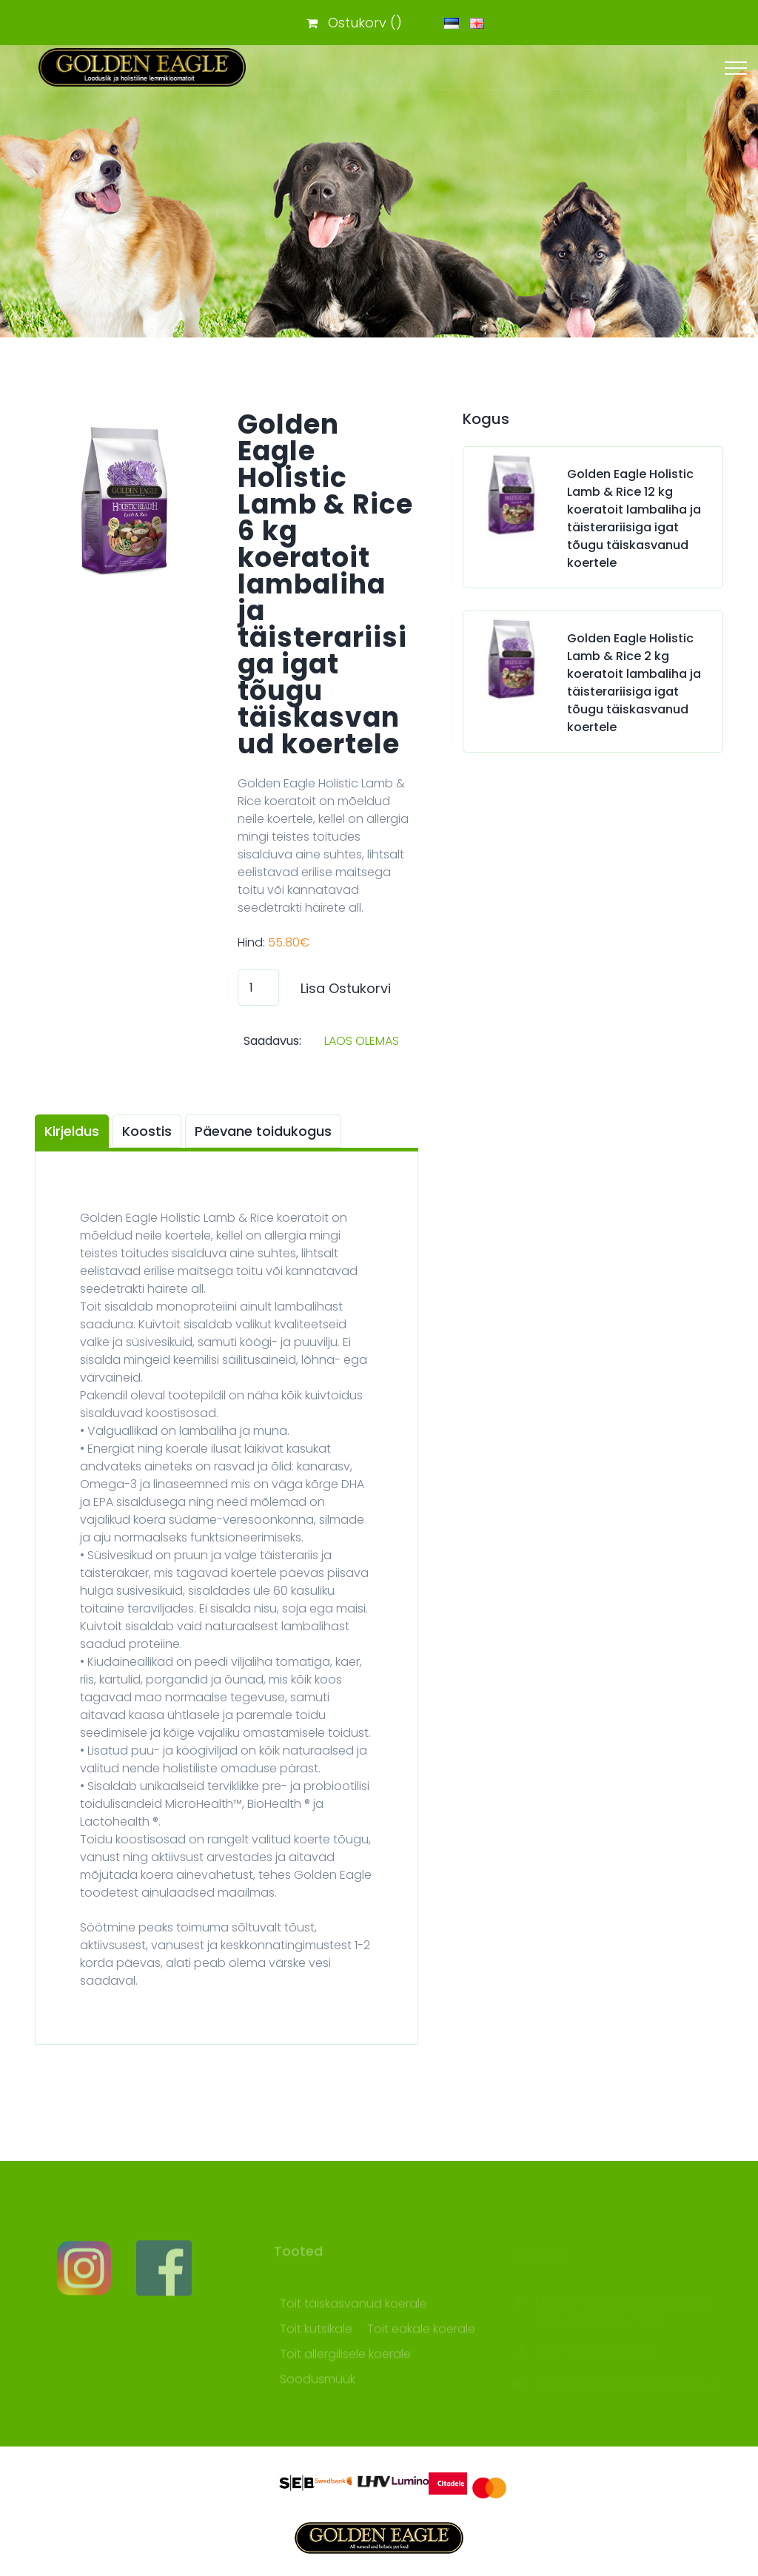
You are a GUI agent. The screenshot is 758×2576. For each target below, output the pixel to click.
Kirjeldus (71, 1131)
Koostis (147, 1131)
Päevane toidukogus (263, 1131)
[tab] (74, 1131)
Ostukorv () (354, 22)
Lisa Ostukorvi (346, 988)
